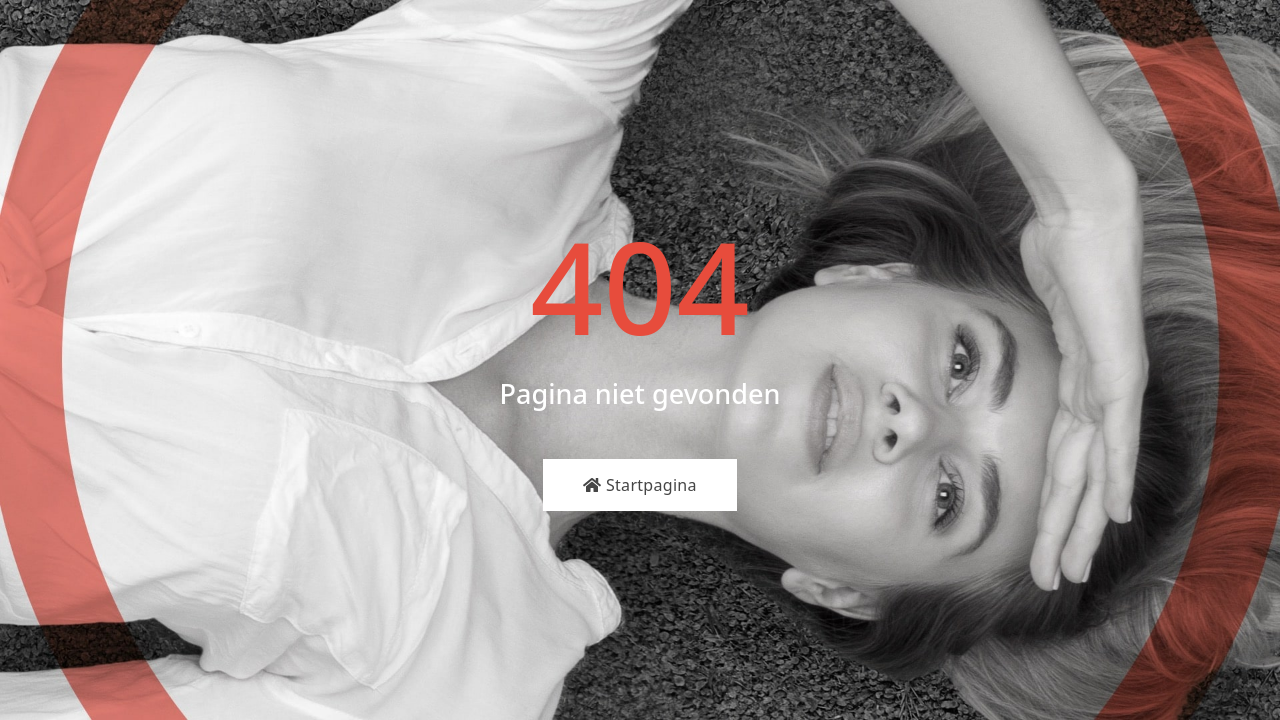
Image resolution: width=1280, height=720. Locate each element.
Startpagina (640, 485)
